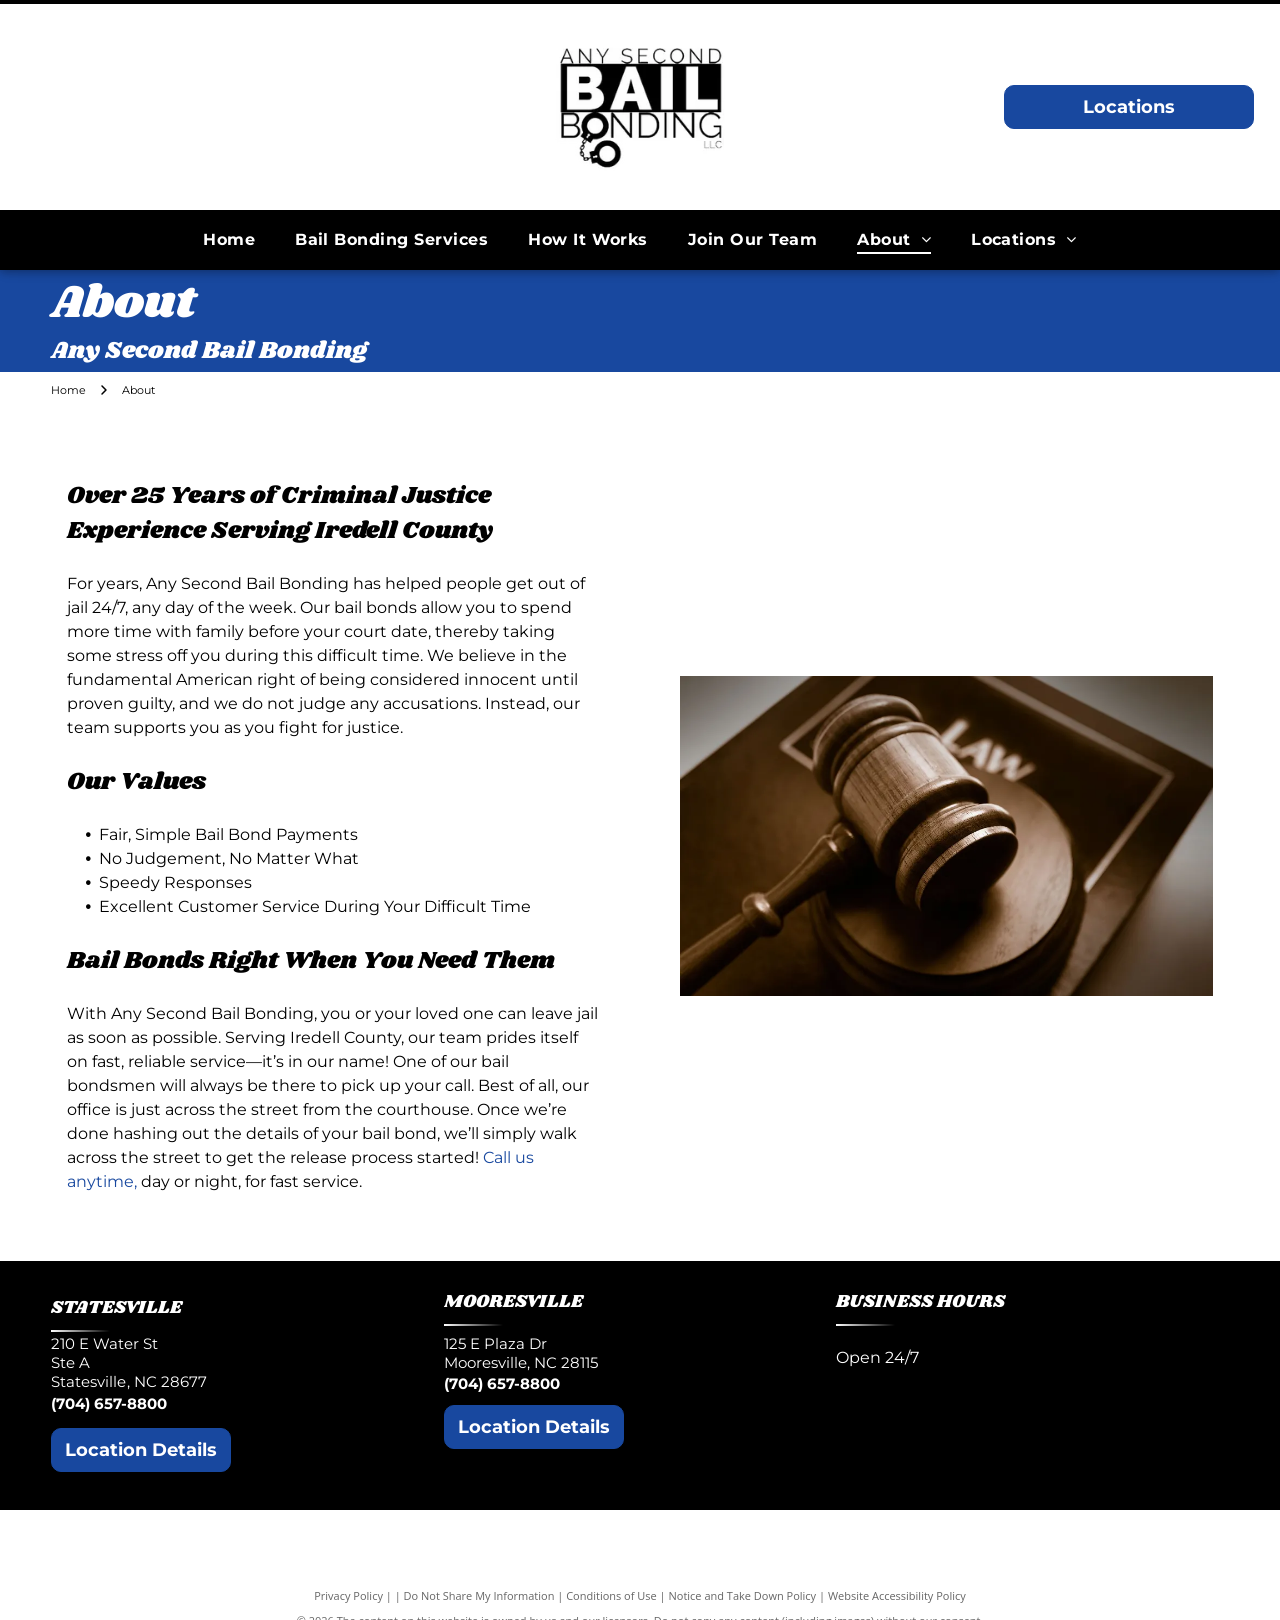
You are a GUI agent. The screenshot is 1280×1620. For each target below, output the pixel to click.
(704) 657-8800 (109, 1403)
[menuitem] (229, 239)
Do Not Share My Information (479, 1595)
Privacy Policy (348, 1595)
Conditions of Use (611, 1595)
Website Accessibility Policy (897, 1595)
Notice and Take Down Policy (743, 1595)
